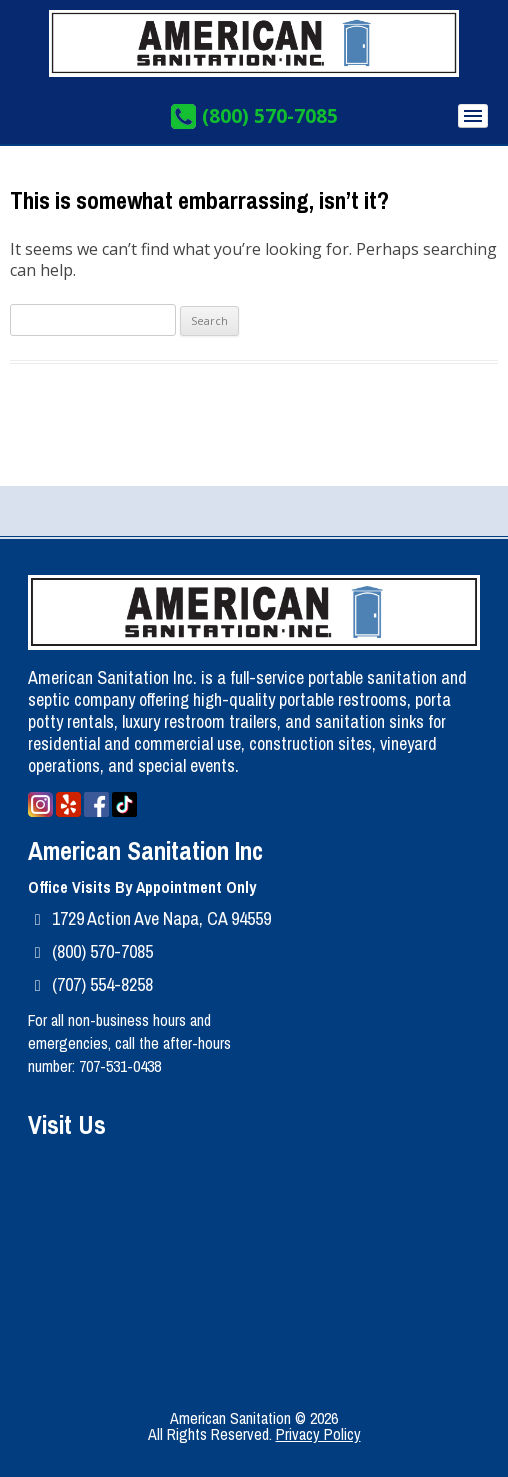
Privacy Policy (318, 1434)
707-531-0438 (120, 1066)
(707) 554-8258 (102, 984)
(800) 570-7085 (270, 116)
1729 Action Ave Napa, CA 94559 (161, 918)
